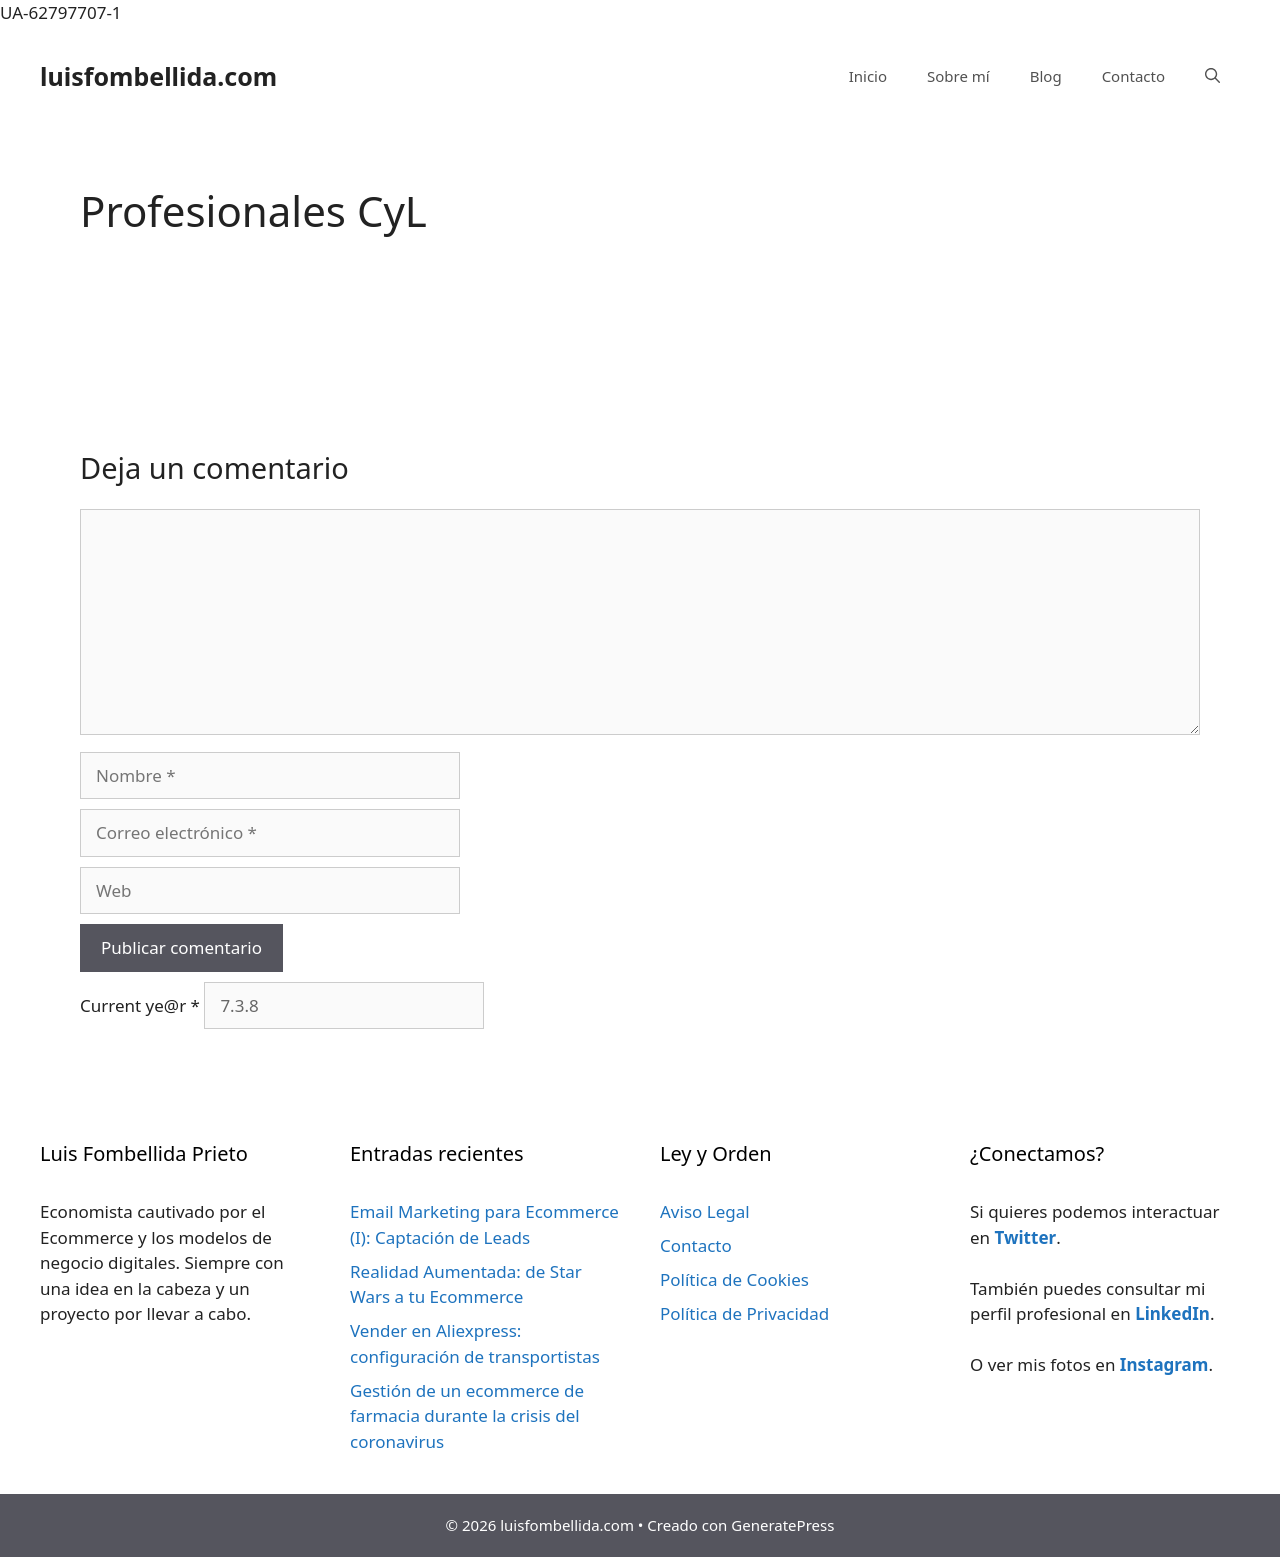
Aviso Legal (705, 1211)
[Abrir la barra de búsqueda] (1212, 76)
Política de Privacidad (744, 1313)
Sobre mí (958, 76)
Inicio (868, 76)
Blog (1046, 76)
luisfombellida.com (158, 76)
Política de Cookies (734, 1279)
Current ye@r (140, 1005)
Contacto (1133, 76)
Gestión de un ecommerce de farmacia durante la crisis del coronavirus (467, 1416)
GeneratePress (782, 1525)
